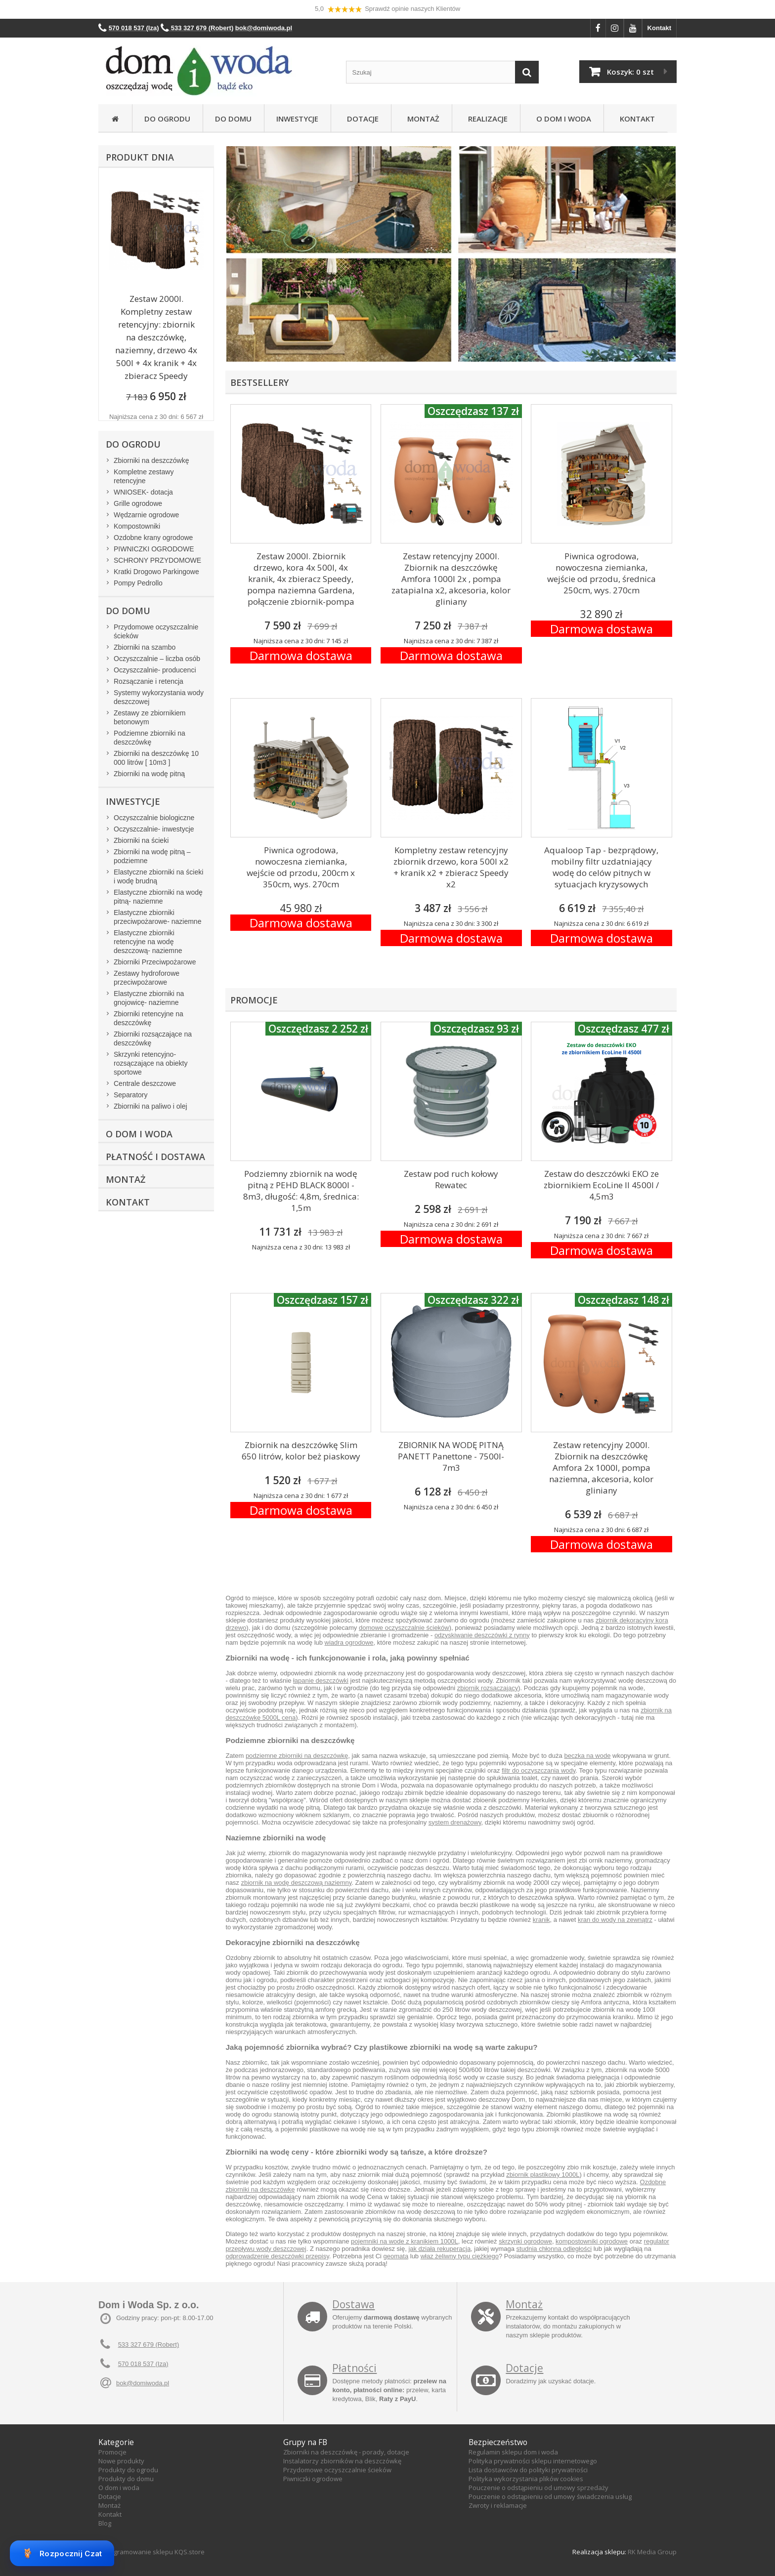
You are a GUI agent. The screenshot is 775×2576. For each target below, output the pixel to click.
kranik (541, 1919)
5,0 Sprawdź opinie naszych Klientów (387, 9)
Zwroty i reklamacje (498, 2505)
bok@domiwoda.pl (142, 2383)
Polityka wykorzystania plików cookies (526, 2478)
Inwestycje (297, 119)
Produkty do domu (126, 2478)
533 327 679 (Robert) (148, 2344)
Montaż (421, 119)
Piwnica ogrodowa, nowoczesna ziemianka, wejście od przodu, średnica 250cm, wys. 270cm (601, 573)
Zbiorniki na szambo (144, 647)
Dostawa (353, 2304)
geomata (396, 2256)
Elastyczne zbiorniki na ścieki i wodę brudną (158, 876)
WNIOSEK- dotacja (143, 492)
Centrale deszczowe (145, 1083)
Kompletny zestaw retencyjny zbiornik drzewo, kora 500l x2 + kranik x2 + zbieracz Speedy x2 (451, 867)
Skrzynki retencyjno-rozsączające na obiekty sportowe (150, 1063)
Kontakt (659, 28)
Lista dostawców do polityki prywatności (528, 2469)
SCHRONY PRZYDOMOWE (157, 560)
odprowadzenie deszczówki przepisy (277, 2256)
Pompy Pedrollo (138, 583)
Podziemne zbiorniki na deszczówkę (149, 737)
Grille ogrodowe (138, 503)
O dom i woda (118, 2487)
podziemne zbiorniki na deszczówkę (297, 1755)
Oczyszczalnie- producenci (155, 670)
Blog (104, 2523)
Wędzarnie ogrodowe (146, 515)
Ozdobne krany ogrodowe (153, 537)
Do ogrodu (167, 119)
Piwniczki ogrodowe (313, 2478)
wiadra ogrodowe (349, 1642)
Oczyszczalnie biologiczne (154, 818)
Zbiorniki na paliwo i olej (150, 1106)
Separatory (130, 1095)
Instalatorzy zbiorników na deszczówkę (342, 2460)
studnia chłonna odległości (554, 2248)
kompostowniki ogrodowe (592, 2241)
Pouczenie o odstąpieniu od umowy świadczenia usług (550, 2496)
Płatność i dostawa (155, 1156)
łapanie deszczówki (320, 1680)
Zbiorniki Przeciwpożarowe (155, 962)
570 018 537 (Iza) (143, 2364)
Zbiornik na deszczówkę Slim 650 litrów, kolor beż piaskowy (301, 1450)
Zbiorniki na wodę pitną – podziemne (152, 856)
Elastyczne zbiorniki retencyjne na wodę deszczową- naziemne (148, 942)
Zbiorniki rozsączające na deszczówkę (153, 1038)
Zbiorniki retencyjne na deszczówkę (148, 1018)
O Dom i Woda (561, 119)
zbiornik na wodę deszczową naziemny (296, 1882)
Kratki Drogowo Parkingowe (156, 572)
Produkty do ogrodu (128, 2469)
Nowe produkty (121, 2460)
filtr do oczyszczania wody (538, 1770)
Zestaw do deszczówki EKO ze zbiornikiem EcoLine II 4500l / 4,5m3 (601, 1185)
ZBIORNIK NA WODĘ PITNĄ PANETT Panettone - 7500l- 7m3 (451, 1456)
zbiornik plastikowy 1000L (542, 2174)
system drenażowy (455, 1822)
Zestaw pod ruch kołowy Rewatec (451, 1179)
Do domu (233, 119)
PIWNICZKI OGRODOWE (154, 549)
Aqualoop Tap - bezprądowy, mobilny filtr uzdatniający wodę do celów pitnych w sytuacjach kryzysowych (601, 867)
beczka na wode (587, 1755)
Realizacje (486, 119)
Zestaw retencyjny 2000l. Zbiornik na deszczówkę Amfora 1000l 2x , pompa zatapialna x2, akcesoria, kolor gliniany (451, 578)
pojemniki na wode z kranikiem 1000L (404, 2241)
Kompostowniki (137, 526)
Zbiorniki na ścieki (141, 840)
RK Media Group (652, 2551)
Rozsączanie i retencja (148, 681)
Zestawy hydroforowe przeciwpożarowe (146, 977)
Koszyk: (630, 72)
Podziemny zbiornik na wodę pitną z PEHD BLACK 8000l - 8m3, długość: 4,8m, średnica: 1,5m (301, 1190)
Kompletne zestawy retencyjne (143, 476)
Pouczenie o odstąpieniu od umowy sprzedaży (538, 2487)
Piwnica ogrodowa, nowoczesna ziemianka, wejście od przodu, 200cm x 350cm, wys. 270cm (301, 867)
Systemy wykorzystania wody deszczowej (159, 697)
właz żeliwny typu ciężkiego (460, 2256)
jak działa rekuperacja (439, 2248)
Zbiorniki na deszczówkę (151, 460)
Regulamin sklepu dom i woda (513, 2452)
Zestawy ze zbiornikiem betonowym (150, 717)
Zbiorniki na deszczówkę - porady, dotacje (346, 2452)
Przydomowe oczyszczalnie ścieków (156, 631)
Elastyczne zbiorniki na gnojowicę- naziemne (149, 998)
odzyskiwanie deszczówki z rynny (482, 1635)
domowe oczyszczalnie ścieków (404, 1627)
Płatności (354, 2368)
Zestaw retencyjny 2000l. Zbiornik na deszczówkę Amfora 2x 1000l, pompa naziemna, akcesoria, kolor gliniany (601, 1467)
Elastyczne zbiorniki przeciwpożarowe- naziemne (157, 917)
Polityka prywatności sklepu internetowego (533, 2460)
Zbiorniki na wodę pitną (149, 774)
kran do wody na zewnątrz (615, 1919)
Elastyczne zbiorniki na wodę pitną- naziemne (158, 896)
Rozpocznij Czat (62, 2553)
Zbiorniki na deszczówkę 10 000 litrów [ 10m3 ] (156, 757)
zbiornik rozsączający (487, 1688)
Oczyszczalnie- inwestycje (154, 829)
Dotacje (361, 119)
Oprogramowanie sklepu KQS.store (151, 2551)
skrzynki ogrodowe (525, 2241)
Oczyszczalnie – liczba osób (157, 659)
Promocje (112, 2452)
